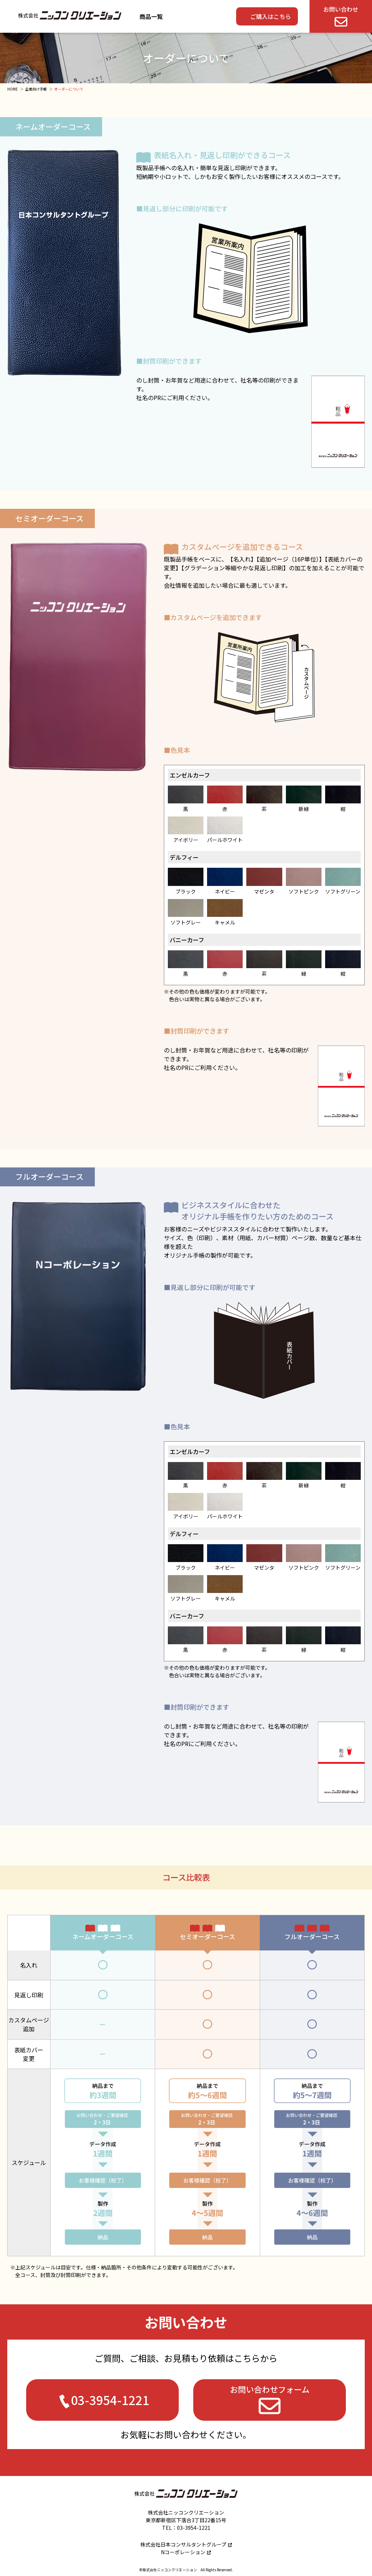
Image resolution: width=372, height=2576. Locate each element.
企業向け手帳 (36, 89)
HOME (12, 89)
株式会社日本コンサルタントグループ (183, 2544)
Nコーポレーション (183, 2552)
